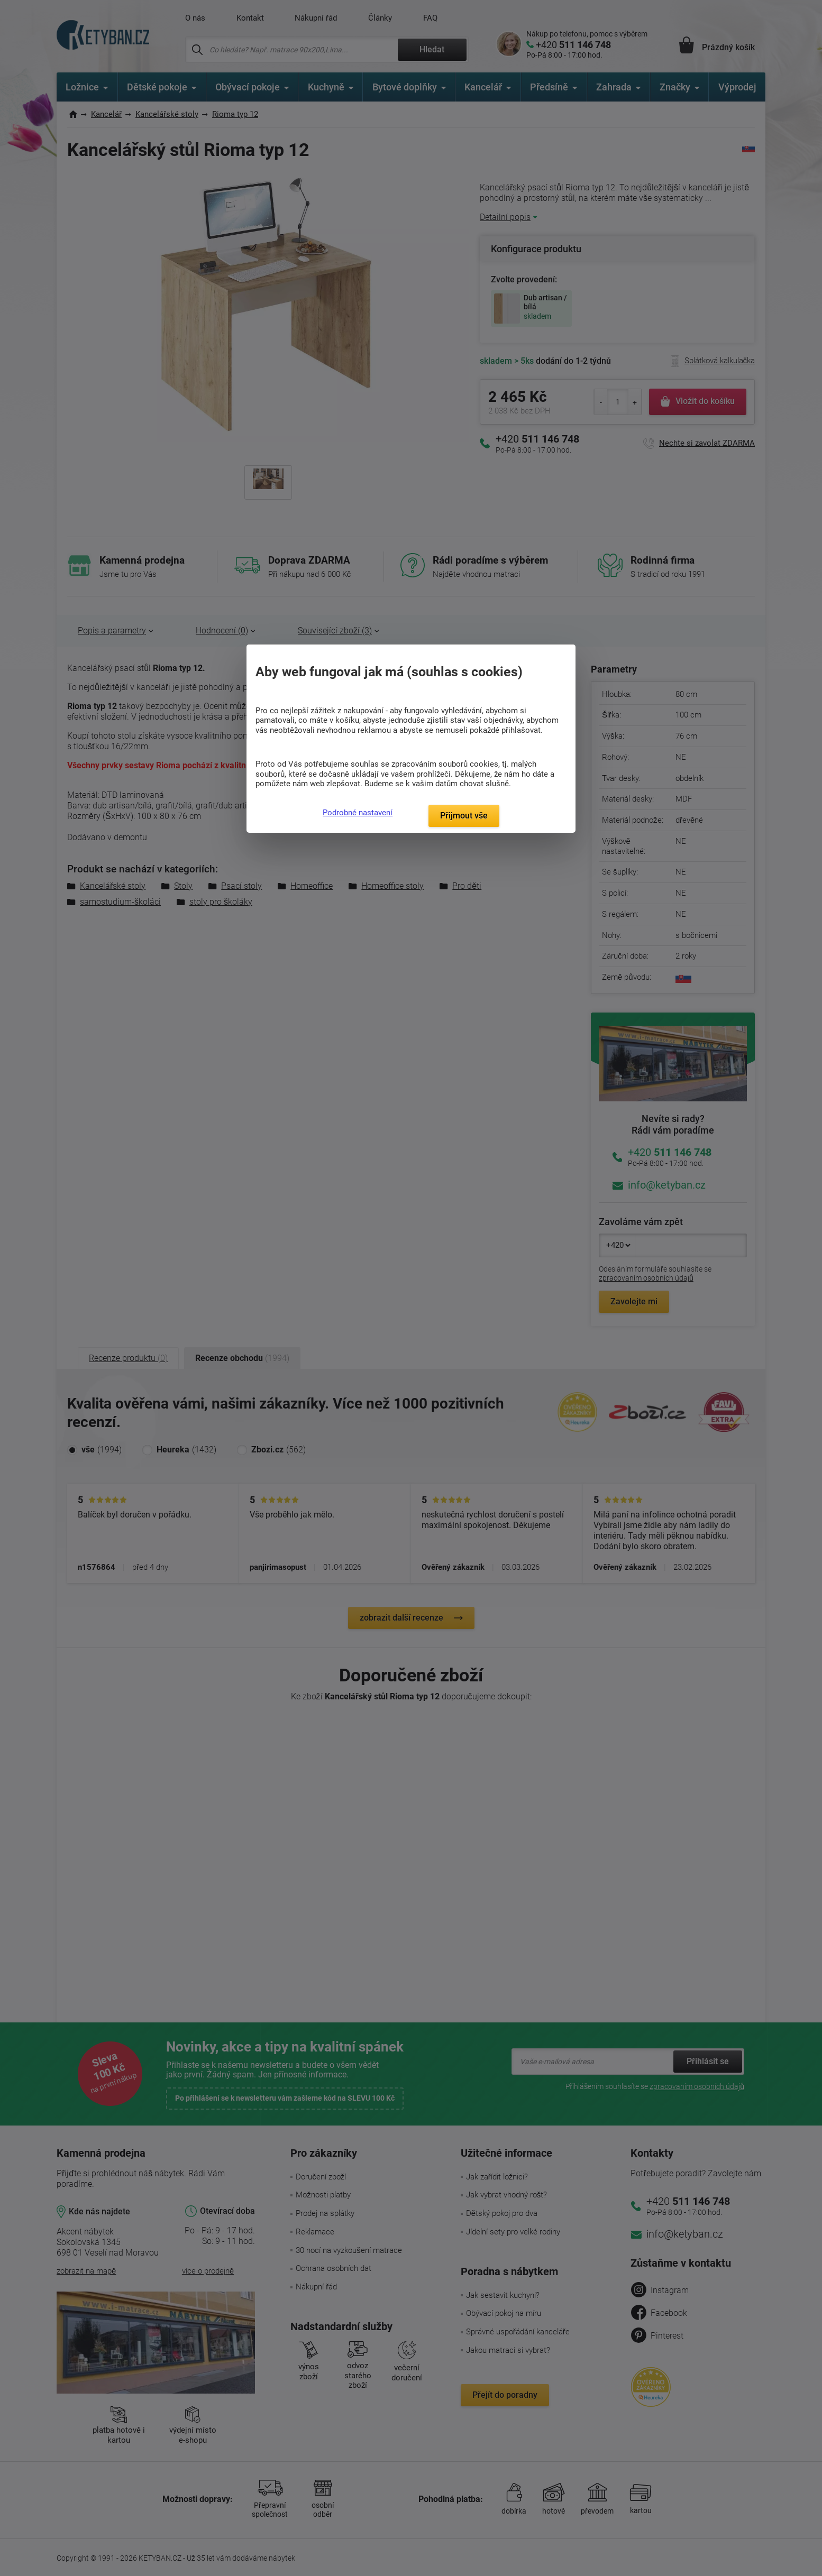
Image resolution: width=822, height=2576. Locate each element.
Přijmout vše (464, 816)
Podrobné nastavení (357, 812)
